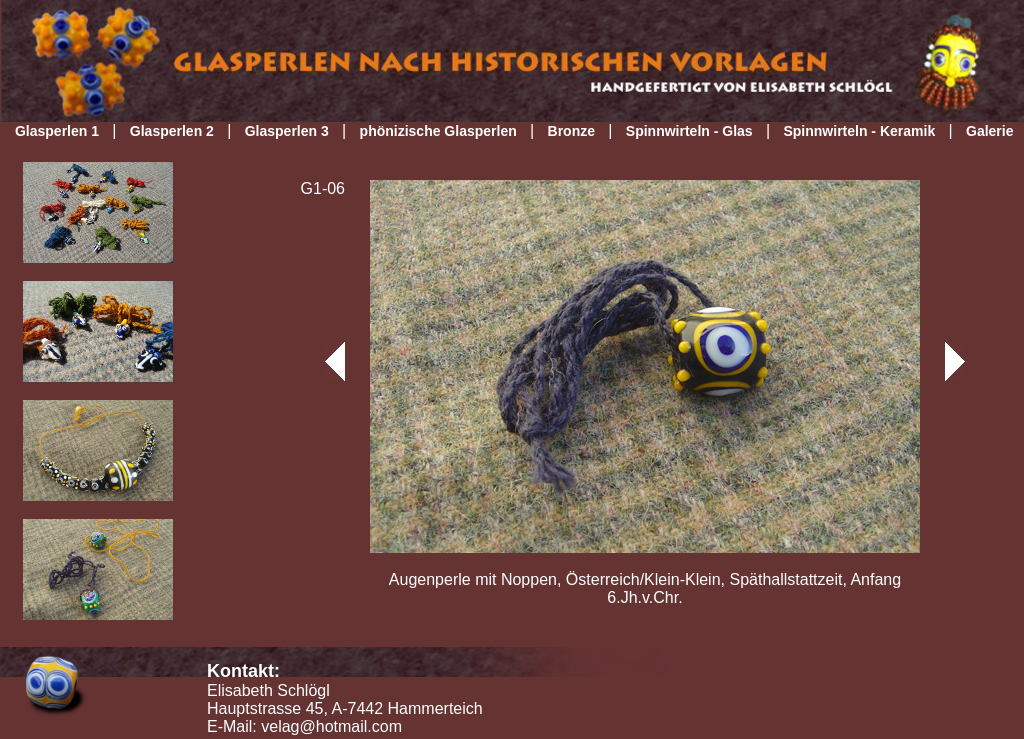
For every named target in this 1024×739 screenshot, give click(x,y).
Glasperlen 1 (57, 131)
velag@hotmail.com (331, 726)
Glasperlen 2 (172, 131)
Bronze (571, 131)
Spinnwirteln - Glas (689, 131)
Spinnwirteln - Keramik (859, 131)
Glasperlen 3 (287, 131)
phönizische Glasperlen (438, 131)
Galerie (989, 131)
